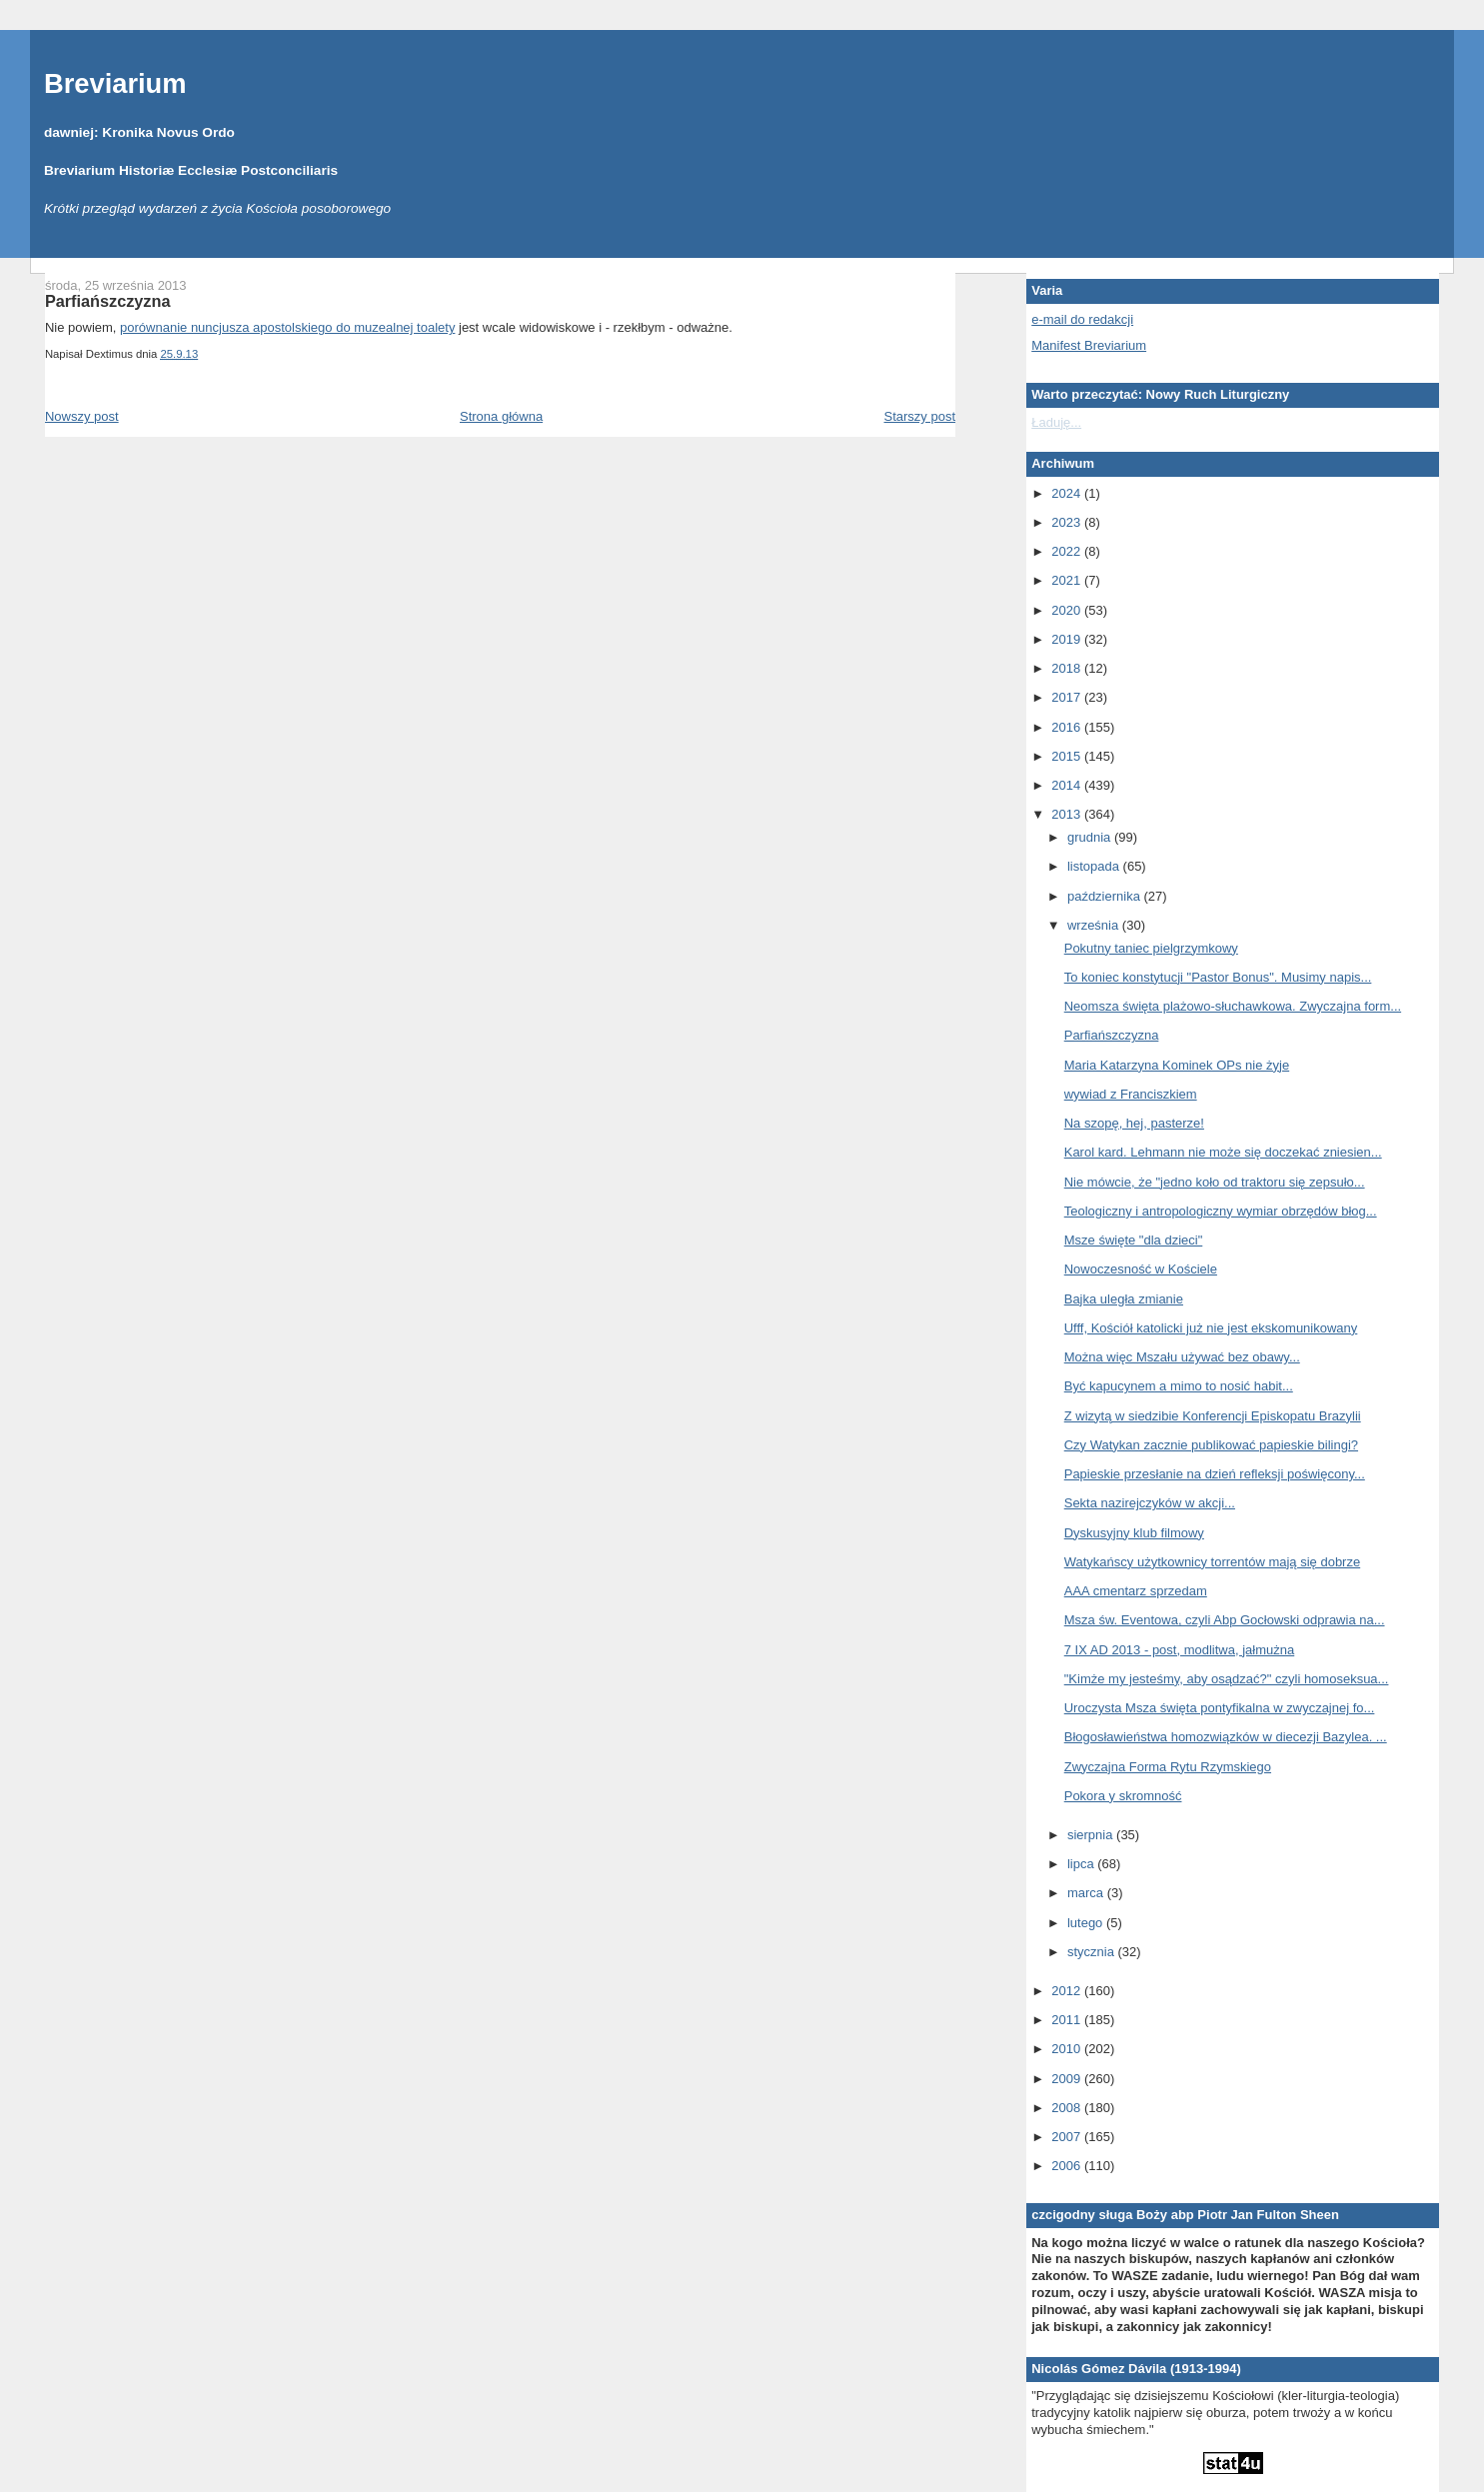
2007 (1067, 2136)
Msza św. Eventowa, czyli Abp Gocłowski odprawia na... (1224, 1619)
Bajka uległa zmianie (1123, 1298)
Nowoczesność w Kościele (1140, 1268)
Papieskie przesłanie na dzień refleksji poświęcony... (1214, 1473)
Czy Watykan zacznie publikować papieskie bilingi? (1211, 1444)
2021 (1067, 580)
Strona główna (501, 416)
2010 (1067, 2048)
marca (1087, 1892)
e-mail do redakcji (1082, 319)
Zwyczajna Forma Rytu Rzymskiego (1167, 1766)
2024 (1067, 493)
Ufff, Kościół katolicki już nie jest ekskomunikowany (1211, 1327)
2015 (1067, 756)
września (1094, 925)
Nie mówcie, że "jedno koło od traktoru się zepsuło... (1214, 1182)
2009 (1067, 2078)
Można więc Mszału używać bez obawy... (1182, 1356)
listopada (1095, 866)
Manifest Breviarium (1088, 345)
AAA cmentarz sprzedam (1135, 1590)
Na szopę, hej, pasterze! (1134, 1123)
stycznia (1092, 1951)
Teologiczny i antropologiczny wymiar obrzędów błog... (1220, 1211)
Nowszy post (82, 416)
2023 (1067, 522)
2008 (1067, 2107)
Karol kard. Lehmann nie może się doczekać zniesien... (1223, 1152)
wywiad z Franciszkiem (1130, 1094)
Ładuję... (1056, 422)
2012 (1067, 1990)
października (1105, 896)
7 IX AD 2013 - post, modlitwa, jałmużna (1179, 1649)
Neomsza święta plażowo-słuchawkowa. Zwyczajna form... (1232, 1006)
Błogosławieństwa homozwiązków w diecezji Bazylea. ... (1225, 1736)
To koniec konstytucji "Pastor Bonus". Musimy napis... (1218, 977)
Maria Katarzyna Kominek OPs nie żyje (1176, 1065)
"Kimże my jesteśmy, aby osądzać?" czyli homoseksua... (1226, 1678)
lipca (1082, 1863)
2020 (1067, 610)
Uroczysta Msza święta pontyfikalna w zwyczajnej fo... (1219, 1707)
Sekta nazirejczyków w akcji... (1149, 1502)
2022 (1067, 551)
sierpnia (1091, 1834)
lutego (1086, 1922)
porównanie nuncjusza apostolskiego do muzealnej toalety (287, 327)
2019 (1067, 639)
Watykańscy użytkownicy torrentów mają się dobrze (1212, 1561)
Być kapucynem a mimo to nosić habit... (1178, 1385)
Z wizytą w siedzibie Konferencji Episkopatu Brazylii (1212, 1415)
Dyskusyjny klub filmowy (1134, 1532)
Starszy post (920, 416)
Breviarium (115, 83)
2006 (1067, 2165)
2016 (1067, 727)
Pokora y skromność (1123, 1795)
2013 (1067, 814)
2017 (1067, 697)
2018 (1067, 668)
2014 (1067, 785)
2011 (1067, 2019)
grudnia (1090, 837)
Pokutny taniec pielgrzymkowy (1151, 948)
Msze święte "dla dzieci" (1133, 1240)
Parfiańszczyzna (108, 301)
